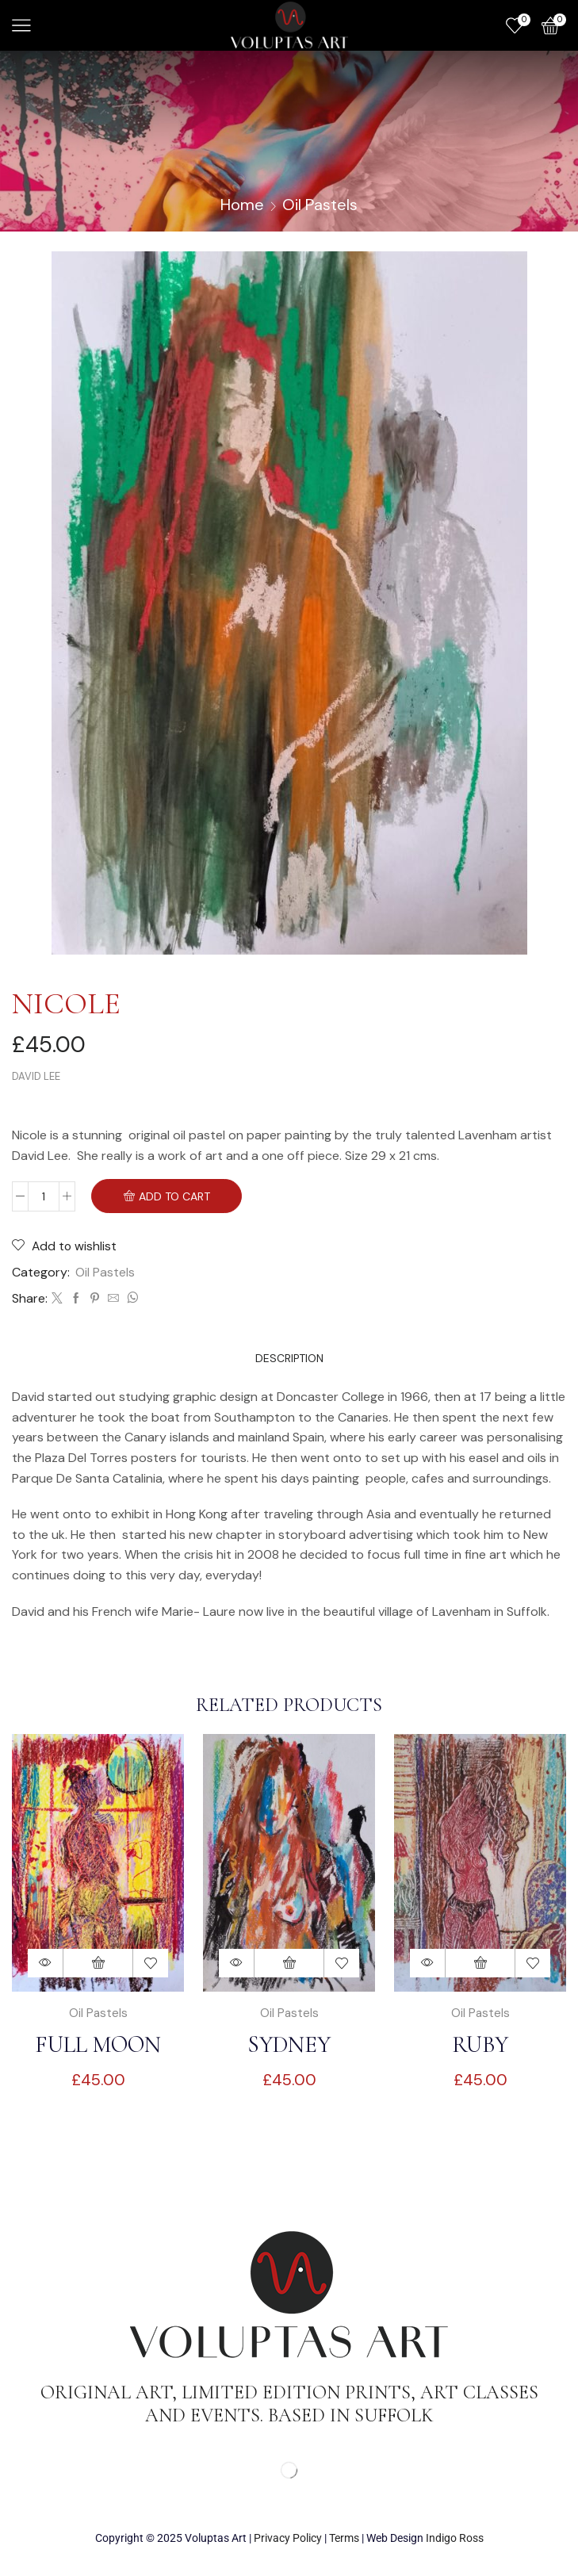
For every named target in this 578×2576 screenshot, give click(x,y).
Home (242, 204)
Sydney (289, 2046)
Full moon (98, 2046)
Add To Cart (174, 1197)
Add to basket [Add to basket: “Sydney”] (288, 1964)
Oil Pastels (320, 204)
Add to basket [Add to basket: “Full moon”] (97, 1964)
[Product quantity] (44, 1196)
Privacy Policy (288, 2539)
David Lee (36, 1076)
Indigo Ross (455, 2539)
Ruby (480, 2046)
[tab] (289, 1359)
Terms (344, 2539)
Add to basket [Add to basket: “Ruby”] (479, 1964)
